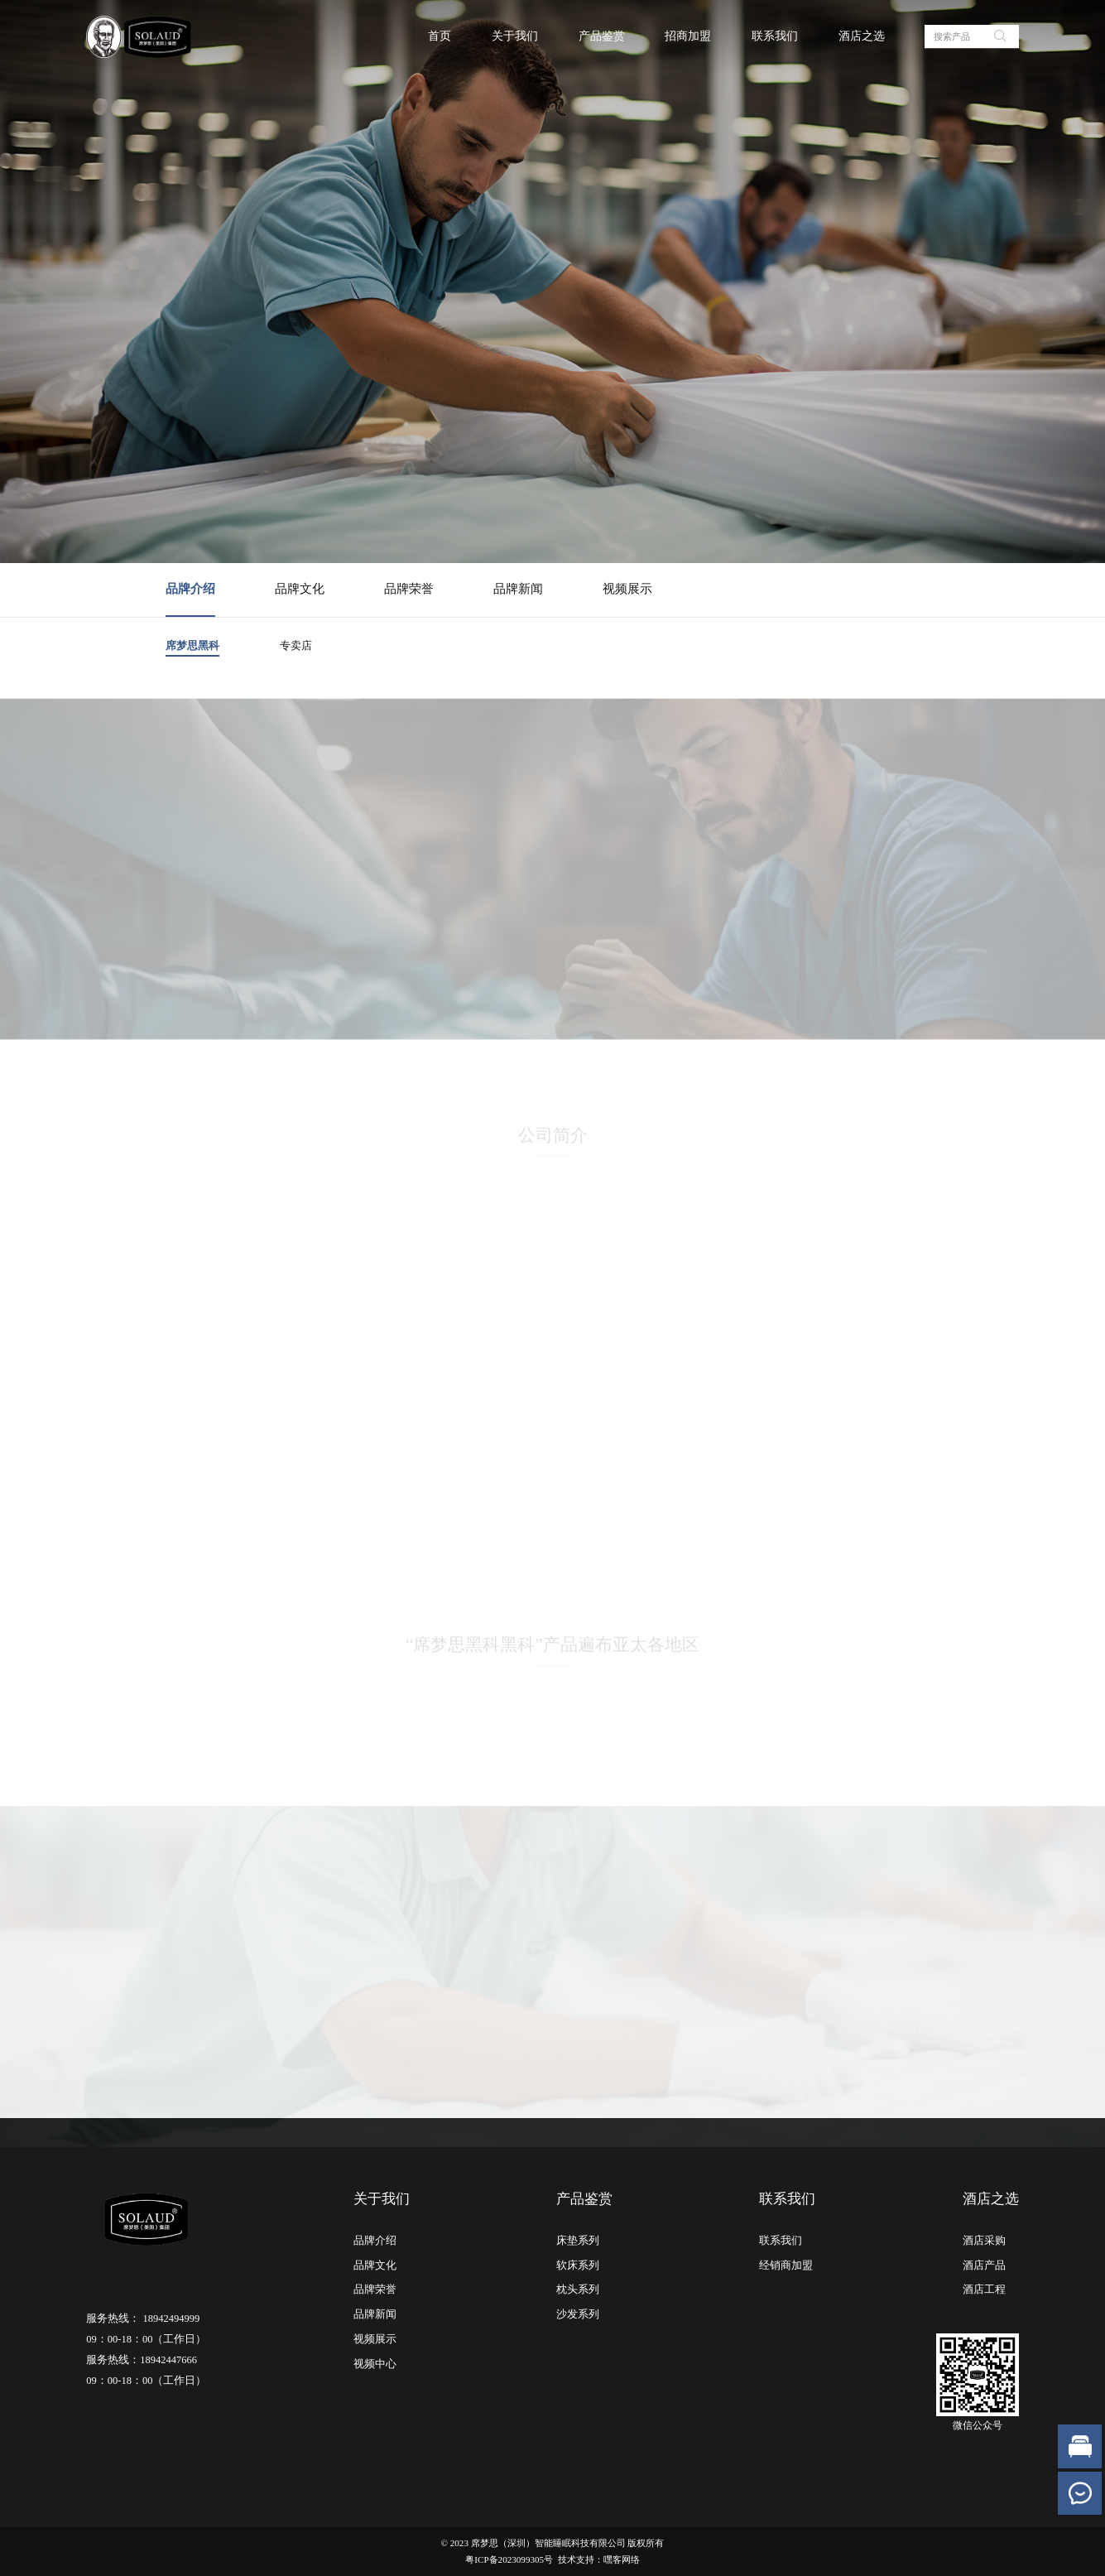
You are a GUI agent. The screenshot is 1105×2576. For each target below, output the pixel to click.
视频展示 (627, 588)
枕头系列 (577, 2289)
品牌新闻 (518, 588)
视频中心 (374, 2364)
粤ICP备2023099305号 (509, 2559)
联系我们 (775, 36)
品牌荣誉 (409, 588)
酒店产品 (984, 2265)
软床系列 (577, 2265)
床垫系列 (577, 2240)
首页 (439, 36)
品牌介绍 (190, 588)
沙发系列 (577, 2314)
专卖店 (296, 645)
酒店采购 (984, 2240)
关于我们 (515, 36)
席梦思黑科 (192, 645)
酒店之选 (861, 36)
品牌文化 (299, 588)
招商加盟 (688, 36)
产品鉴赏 (602, 36)
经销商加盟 (786, 2265)
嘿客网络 (621, 2559)
